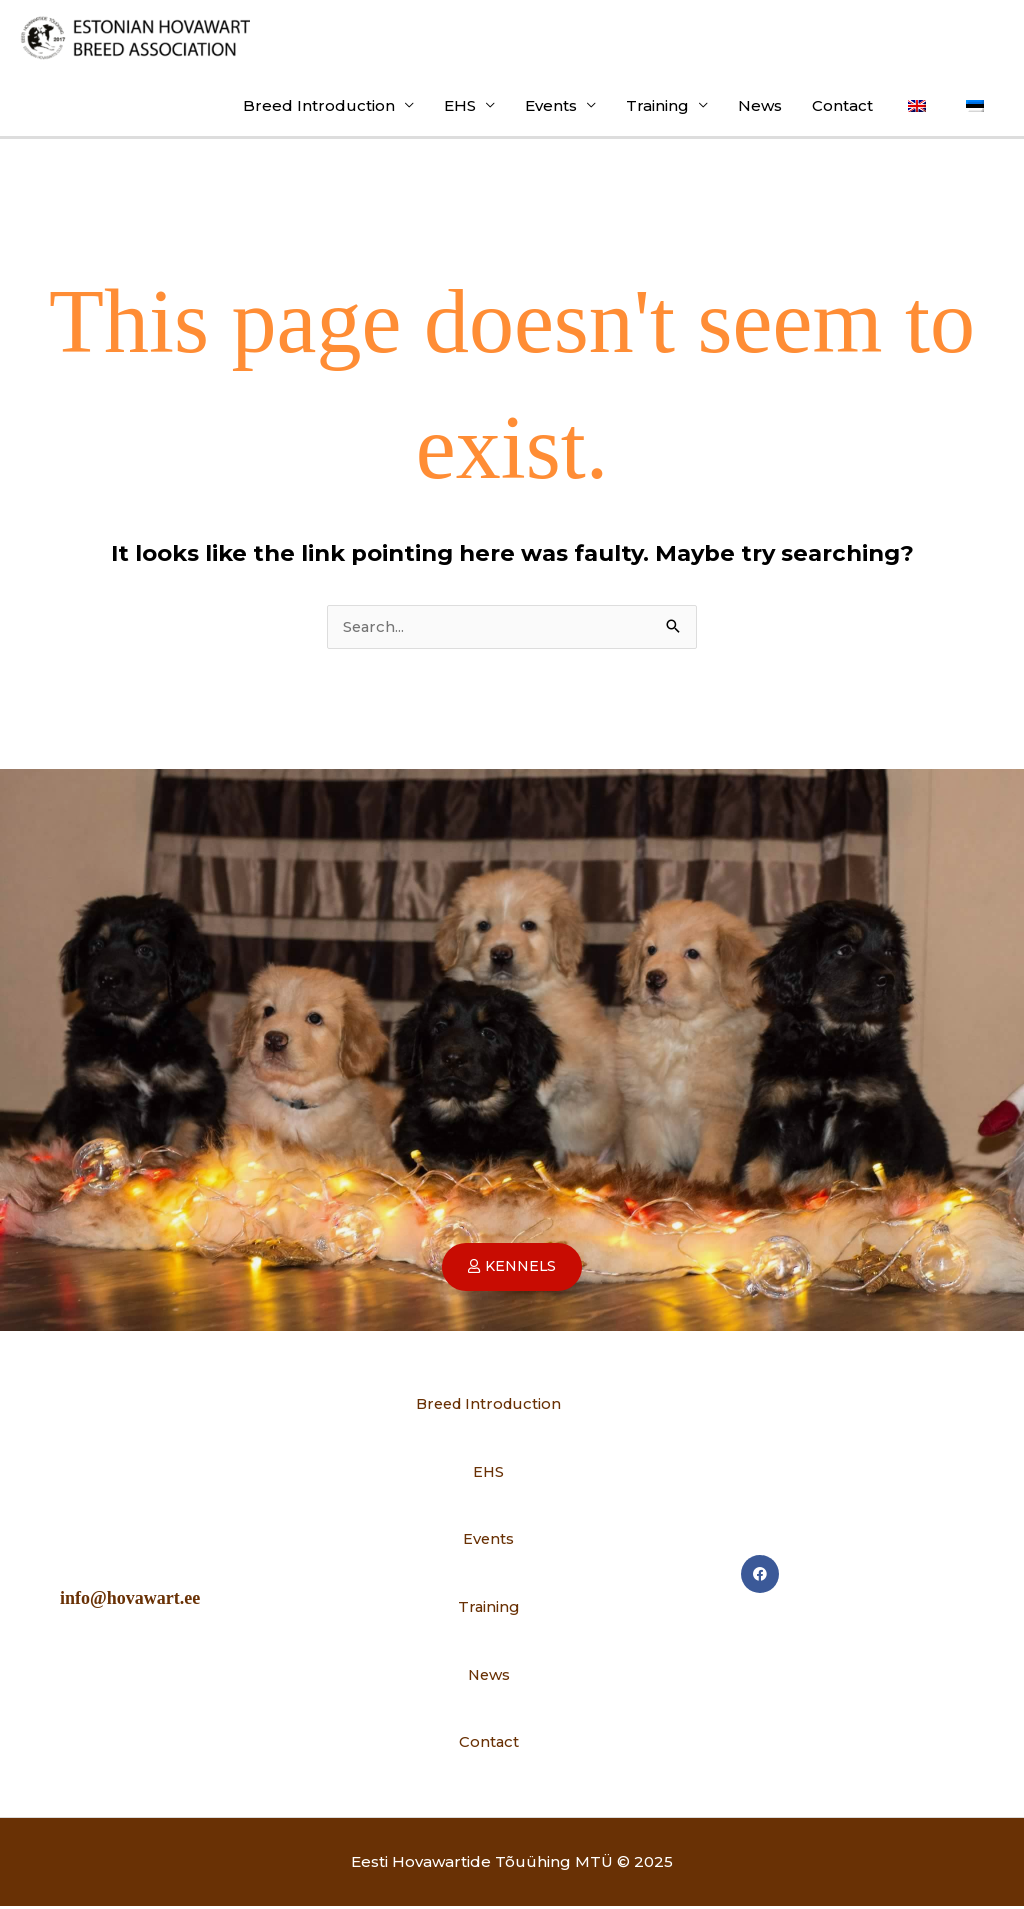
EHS (460, 106)
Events (551, 106)
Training (657, 106)
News (760, 106)
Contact (842, 106)
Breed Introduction (319, 106)
